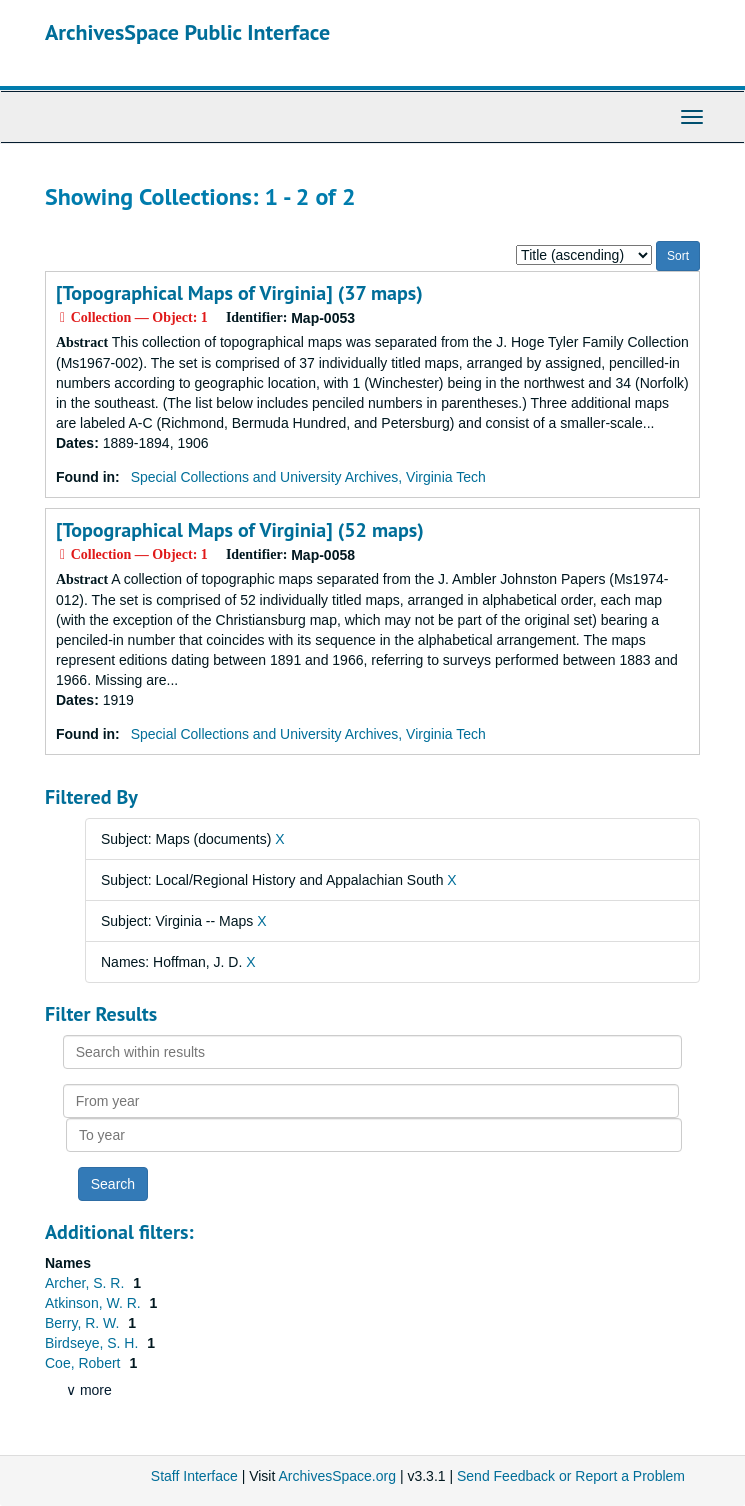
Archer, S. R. (86, 1283)
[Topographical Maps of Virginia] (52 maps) (240, 530)
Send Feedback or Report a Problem (571, 1476)
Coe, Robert (84, 1363)
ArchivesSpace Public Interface (187, 32)
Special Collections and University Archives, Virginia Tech (308, 477)
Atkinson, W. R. (95, 1303)
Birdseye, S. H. (93, 1343)
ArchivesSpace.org (337, 1476)
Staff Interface (194, 1476)
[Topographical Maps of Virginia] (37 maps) (239, 293)
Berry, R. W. (84, 1323)
